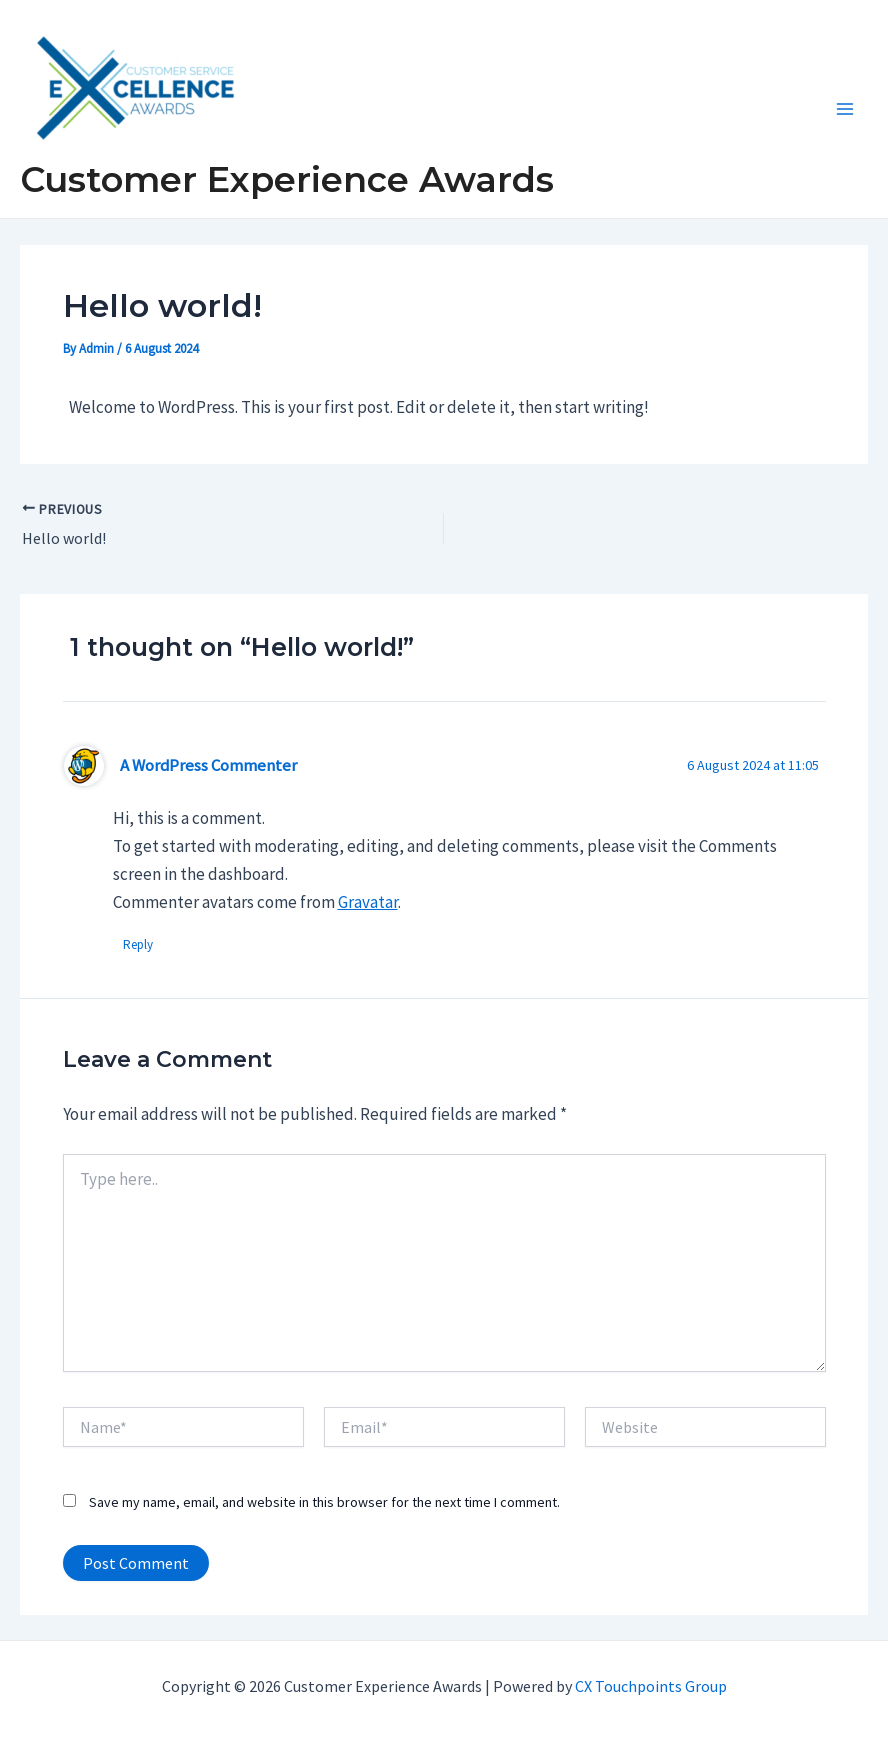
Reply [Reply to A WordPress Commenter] (138, 944)
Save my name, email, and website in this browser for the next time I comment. (324, 1502)
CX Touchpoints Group (651, 1686)
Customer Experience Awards (287, 179)
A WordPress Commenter (208, 765)
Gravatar (368, 902)
